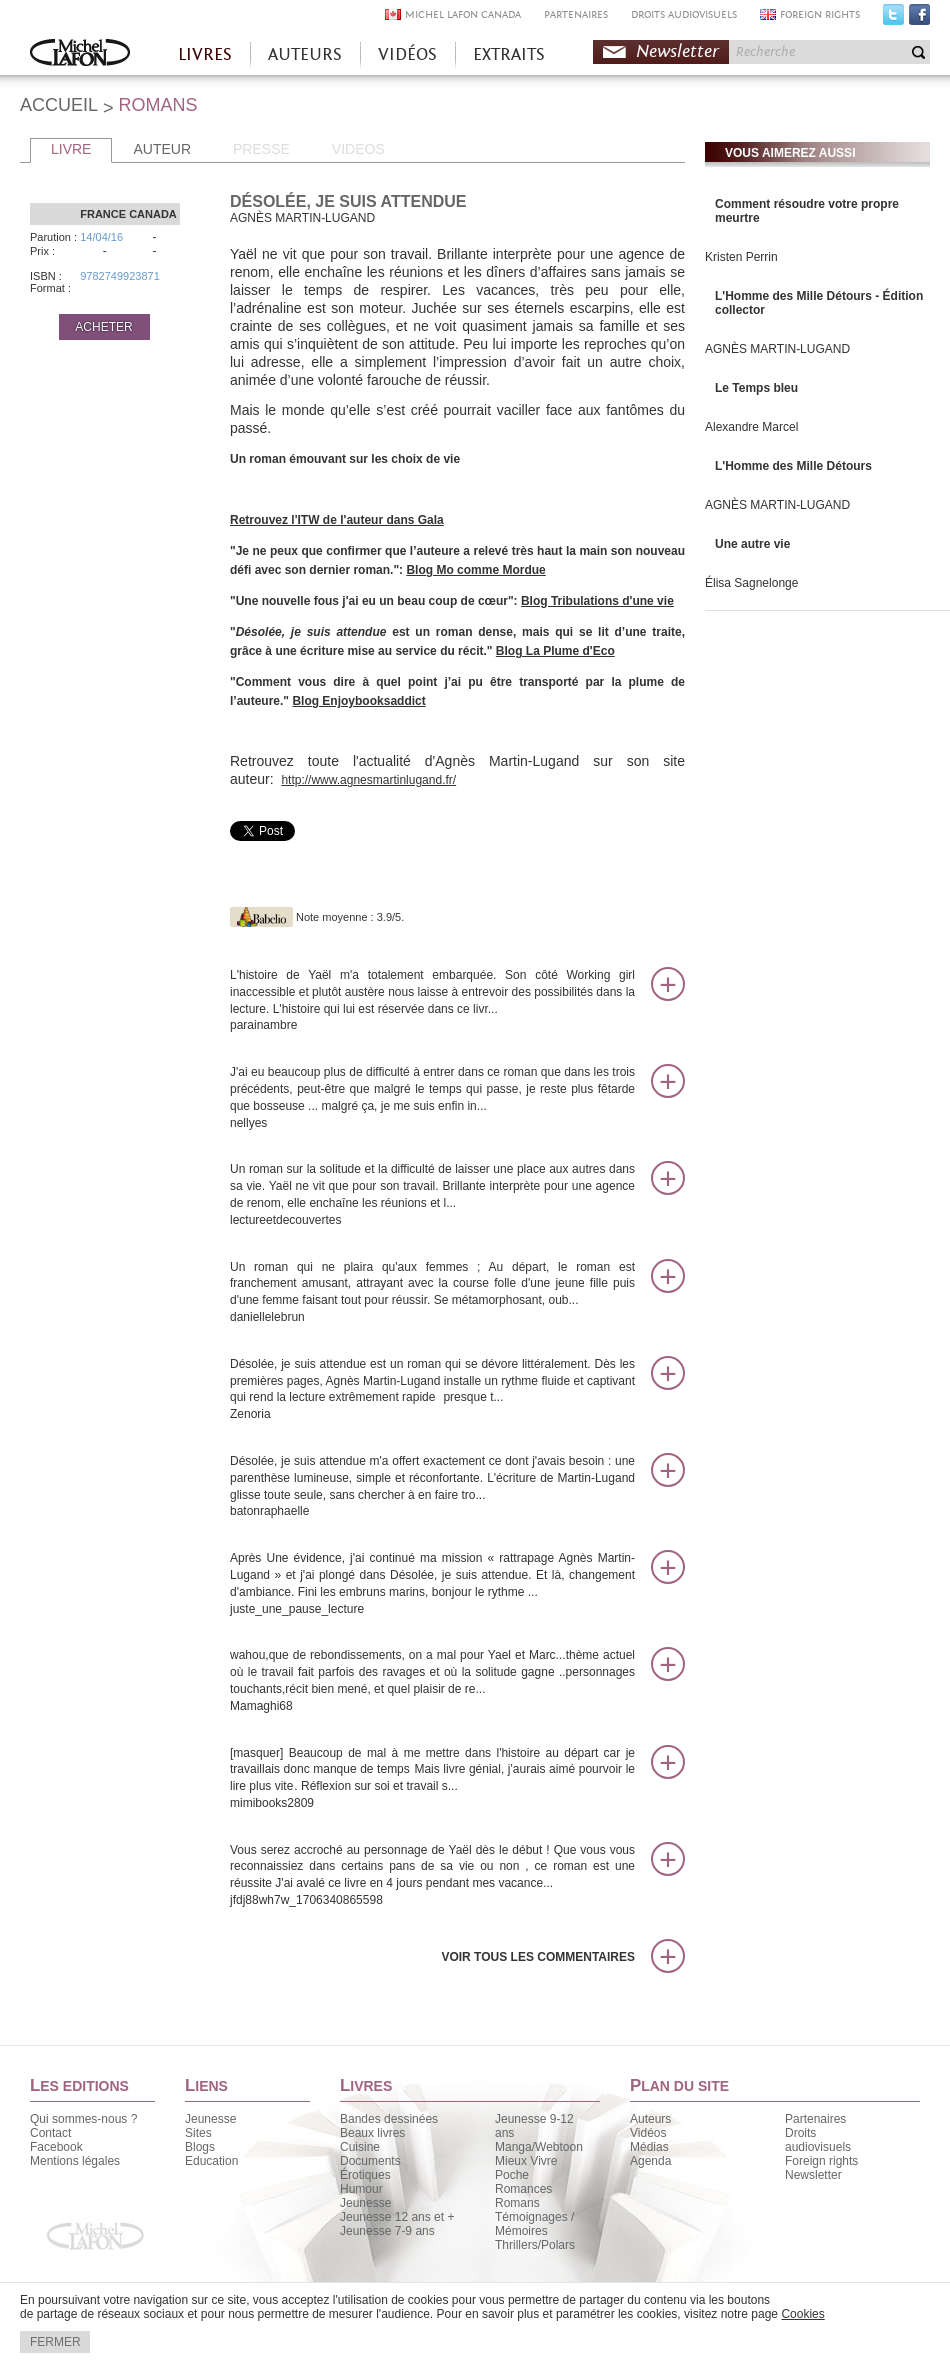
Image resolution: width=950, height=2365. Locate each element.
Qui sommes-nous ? (83, 2119)
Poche (512, 2175)
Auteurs (650, 2119)
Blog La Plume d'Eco (555, 651)
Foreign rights (821, 2161)
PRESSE (261, 149)
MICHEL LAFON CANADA (463, 14)
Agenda (650, 2161)
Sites (198, 2133)
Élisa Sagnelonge (751, 583)
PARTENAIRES (576, 14)
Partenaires (815, 2119)
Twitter (893, 19)
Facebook (919, 19)
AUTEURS (305, 54)
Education (211, 2161)
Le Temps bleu (756, 388)
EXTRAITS (509, 54)
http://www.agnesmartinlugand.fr (366, 780)
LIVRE (71, 149)
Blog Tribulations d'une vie (597, 601)
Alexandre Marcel (751, 427)
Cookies (802, 2314)
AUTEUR (162, 149)
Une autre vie (752, 544)
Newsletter (677, 51)
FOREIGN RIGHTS (820, 14)
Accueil (80, 54)
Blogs (200, 2147)
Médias (649, 2147)
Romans (517, 2203)
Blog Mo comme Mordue (475, 570)
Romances (523, 2189)
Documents (370, 2161)
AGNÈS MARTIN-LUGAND (777, 349)
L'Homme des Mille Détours (793, 466)
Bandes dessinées (389, 2119)
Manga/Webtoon (539, 2147)
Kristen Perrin (741, 257)
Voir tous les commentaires (538, 1957)
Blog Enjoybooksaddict (358, 701)
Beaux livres (372, 2133)
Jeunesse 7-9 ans (387, 2231)
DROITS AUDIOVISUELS (684, 14)
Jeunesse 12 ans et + (397, 2217)
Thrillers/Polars (535, 2245)
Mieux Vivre (526, 2161)
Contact (50, 2133)
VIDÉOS (407, 54)
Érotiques (365, 2175)
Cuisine (360, 2147)
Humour (361, 2189)
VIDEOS (358, 149)
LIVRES (205, 54)
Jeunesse (210, 2119)
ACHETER (103, 327)
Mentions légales (75, 2161)
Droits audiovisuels (818, 2140)
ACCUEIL (59, 105)
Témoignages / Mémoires (534, 2224)
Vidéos (648, 2133)
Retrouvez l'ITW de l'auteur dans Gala (337, 520)
